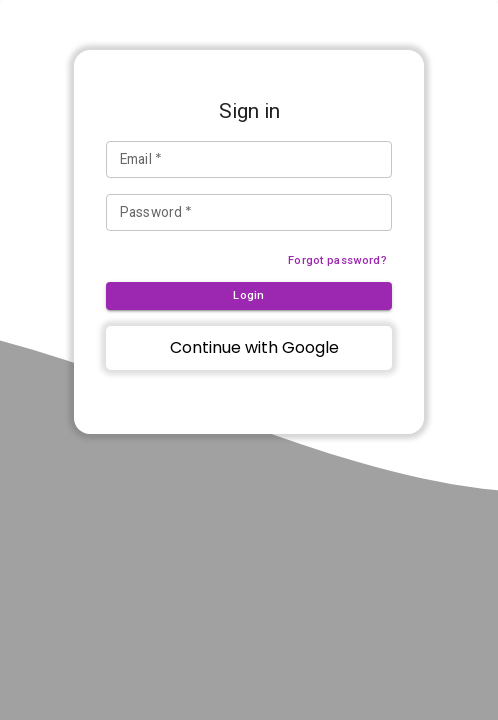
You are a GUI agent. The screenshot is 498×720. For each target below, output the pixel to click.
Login (249, 295)
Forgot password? (337, 260)
